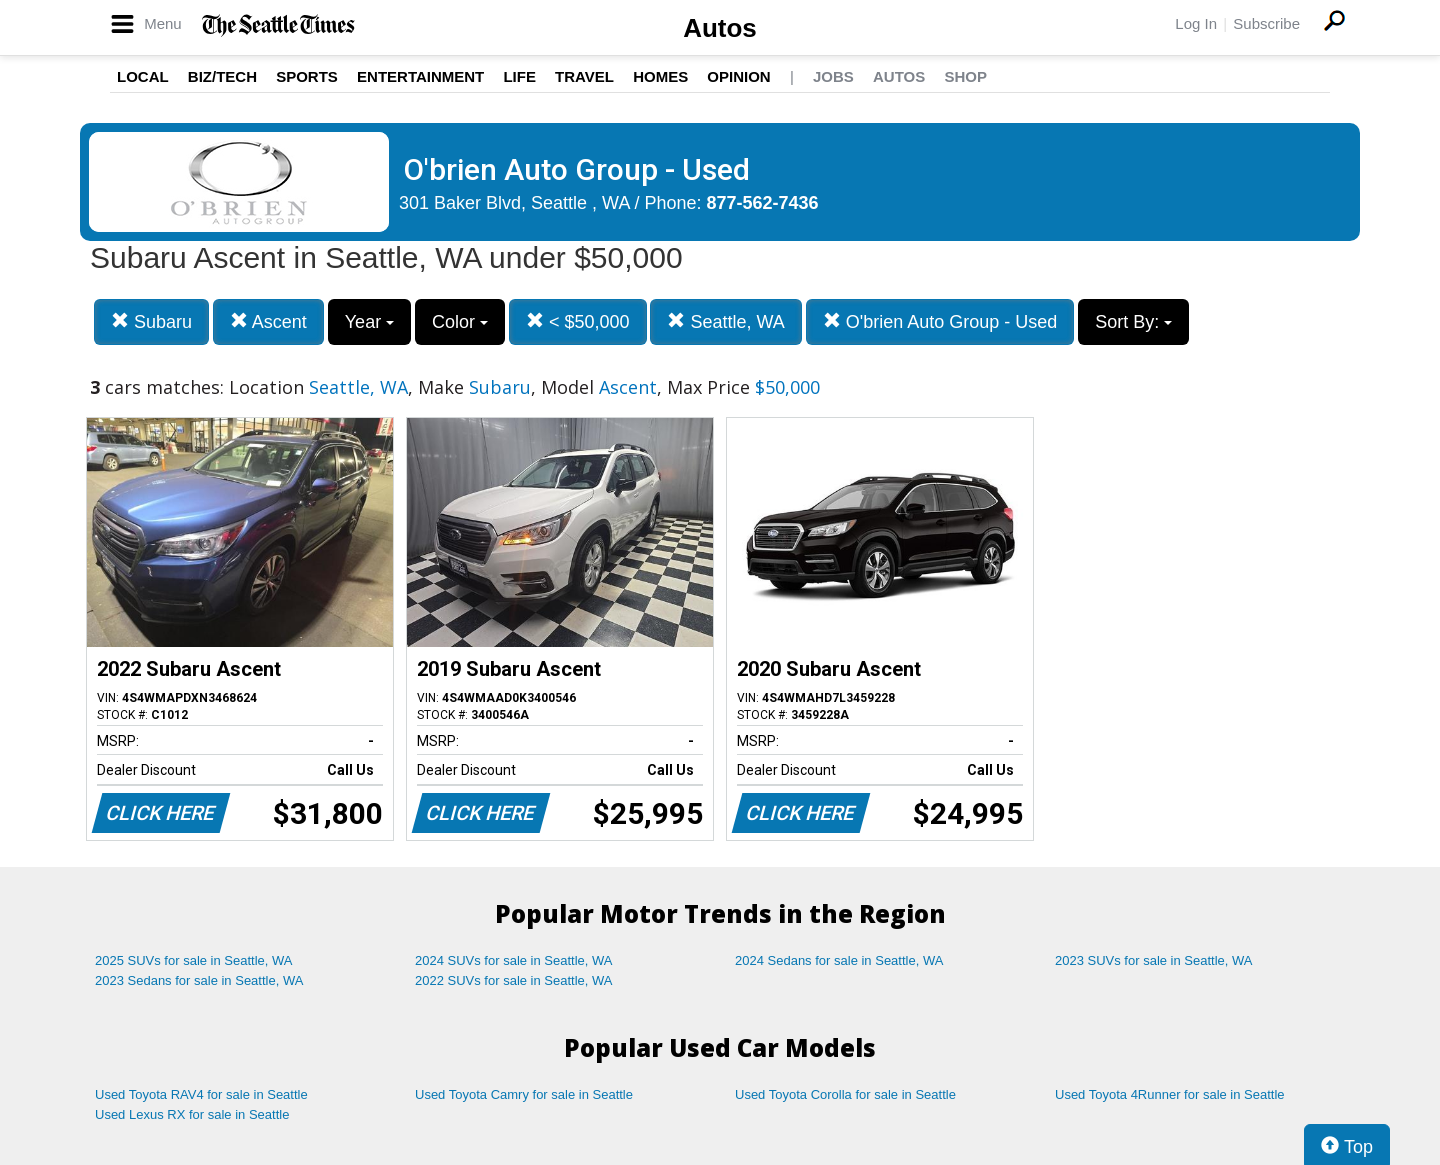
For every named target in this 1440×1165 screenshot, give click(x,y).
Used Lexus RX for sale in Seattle (192, 1114)
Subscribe (1266, 23)
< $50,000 (578, 321)
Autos (720, 28)
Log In (1196, 23)
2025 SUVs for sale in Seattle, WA (194, 960)
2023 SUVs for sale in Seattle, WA (1154, 960)
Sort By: (1133, 322)
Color (460, 322)
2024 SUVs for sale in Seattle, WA (514, 960)
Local (143, 76)
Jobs (833, 76)
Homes (660, 76)
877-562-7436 (763, 203)
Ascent (268, 321)
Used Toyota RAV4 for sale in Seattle (201, 1094)
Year (369, 322)
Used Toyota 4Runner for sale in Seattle (1170, 1094)
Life (519, 76)
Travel (584, 76)
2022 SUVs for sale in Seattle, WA (514, 980)
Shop (965, 76)
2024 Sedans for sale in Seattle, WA (839, 960)
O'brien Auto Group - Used (940, 321)
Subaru (151, 321)
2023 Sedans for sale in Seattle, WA (199, 980)
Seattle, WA (725, 321)
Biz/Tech (222, 76)
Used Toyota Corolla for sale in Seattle (845, 1094)
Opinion (738, 76)
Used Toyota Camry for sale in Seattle (524, 1094)
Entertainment (420, 76)
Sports (307, 76)
